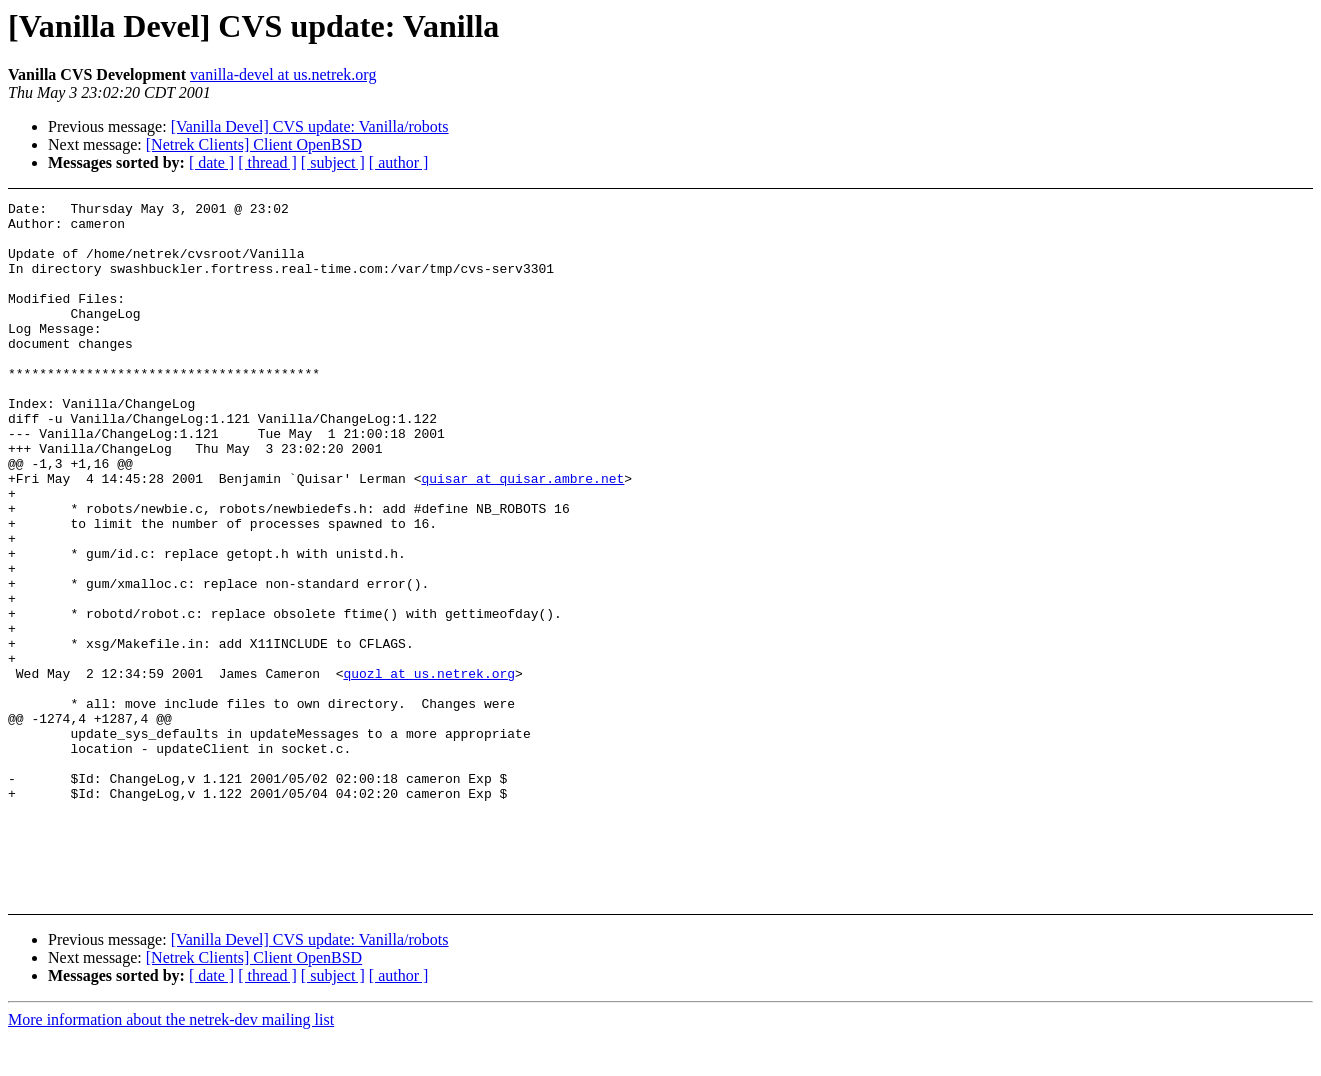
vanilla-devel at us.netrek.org (283, 74)
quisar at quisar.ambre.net (522, 535)
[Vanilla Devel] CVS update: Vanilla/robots (310, 126)
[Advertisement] (1179, 251)
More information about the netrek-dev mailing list (171, 1058)
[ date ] (211, 162)
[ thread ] (267, 162)
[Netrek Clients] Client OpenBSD (254, 144)
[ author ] (399, 162)
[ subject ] (333, 162)
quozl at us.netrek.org (429, 769)
